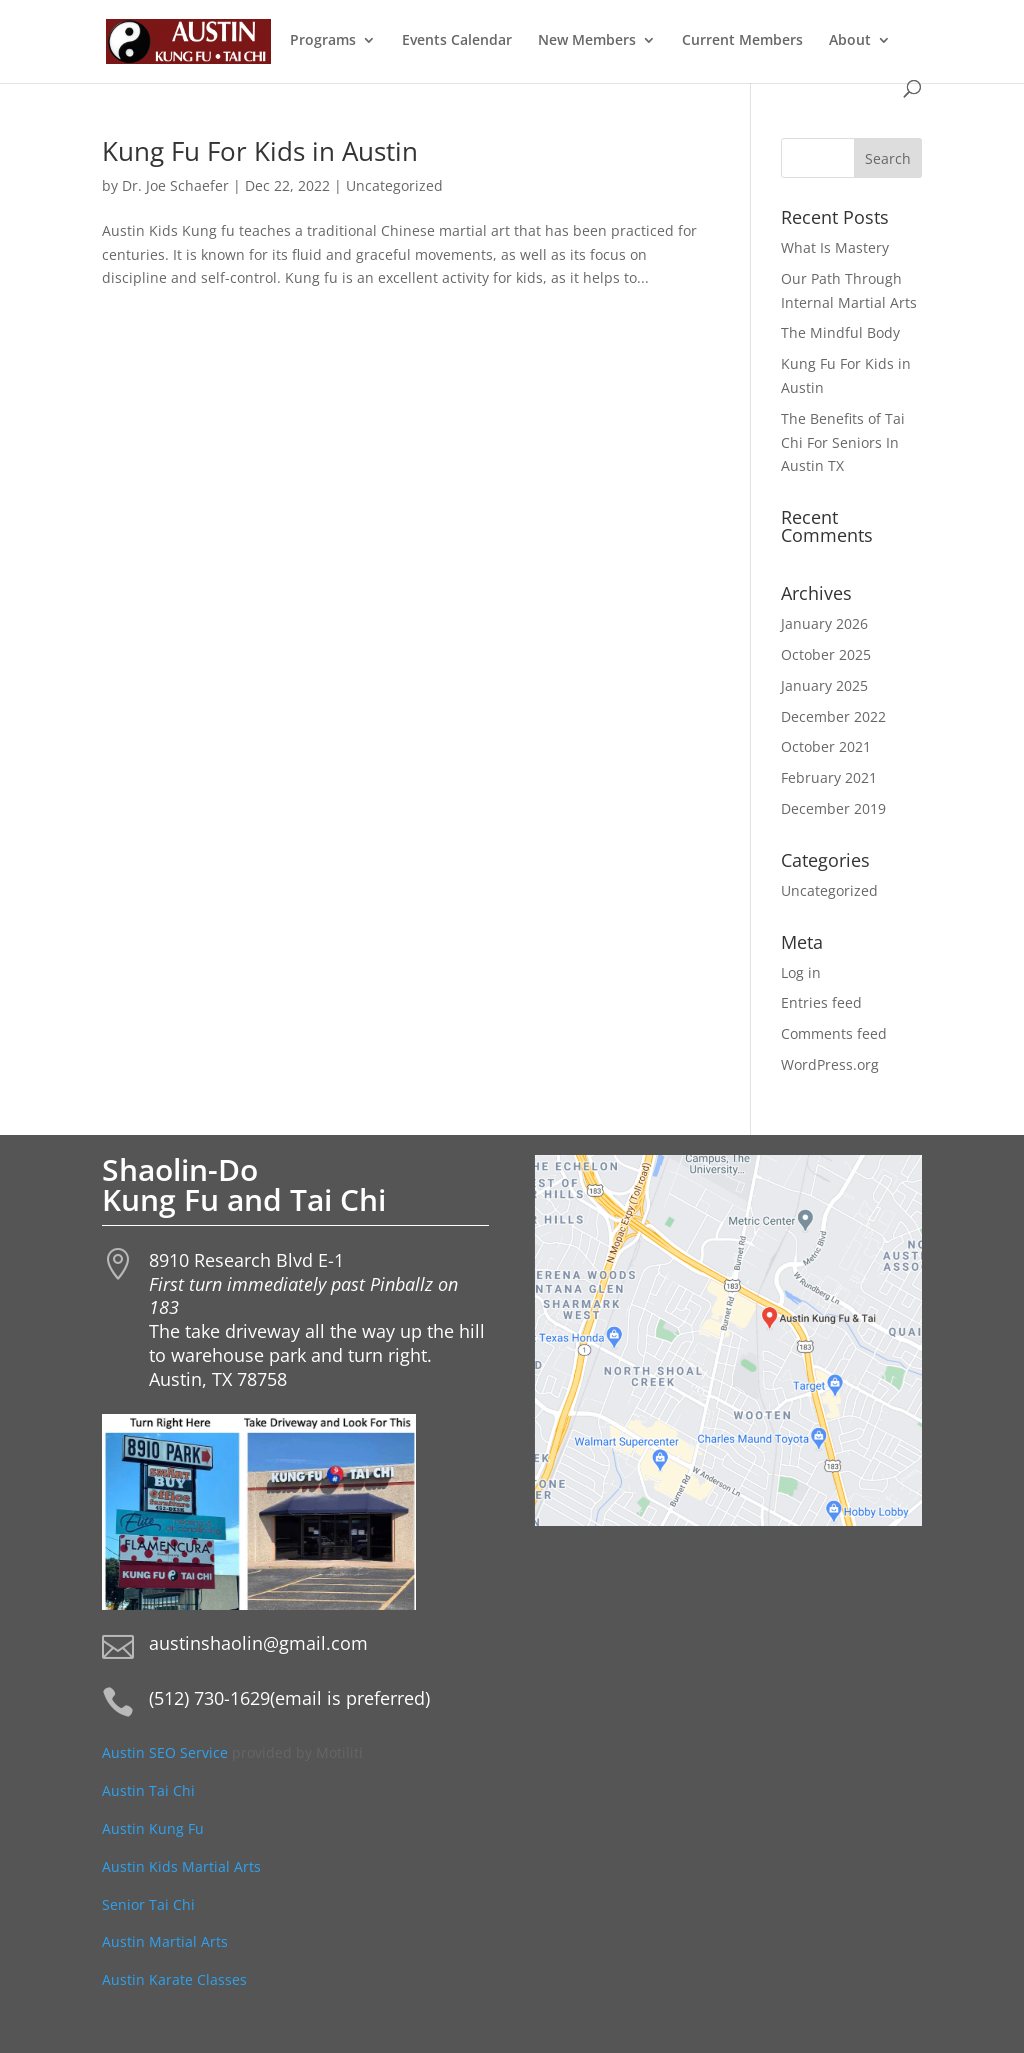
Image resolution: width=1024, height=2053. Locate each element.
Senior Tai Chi (148, 1904)
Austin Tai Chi (148, 1790)
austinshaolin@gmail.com (258, 1643)
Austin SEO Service (165, 1752)
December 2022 (833, 716)
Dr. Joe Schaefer (175, 185)
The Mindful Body (840, 332)
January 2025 (824, 685)
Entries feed (821, 1002)
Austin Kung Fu (155, 1828)
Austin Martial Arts (165, 1941)
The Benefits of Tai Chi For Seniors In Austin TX (843, 442)
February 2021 (829, 777)
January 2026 (824, 623)
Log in (801, 972)
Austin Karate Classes (174, 1979)
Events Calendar (457, 41)
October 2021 (826, 746)
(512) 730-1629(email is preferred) (289, 1698)
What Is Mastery (835, 247)
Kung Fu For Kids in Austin (260, 151)
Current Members (742, 41)
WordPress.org (830, 1064)
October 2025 (826, 654)
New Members (587, 41)
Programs (323, 41)
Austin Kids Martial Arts (181, 1866)
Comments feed (834, 1033)
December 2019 (833, 808)
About (850, 41)
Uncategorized (394, 185)
